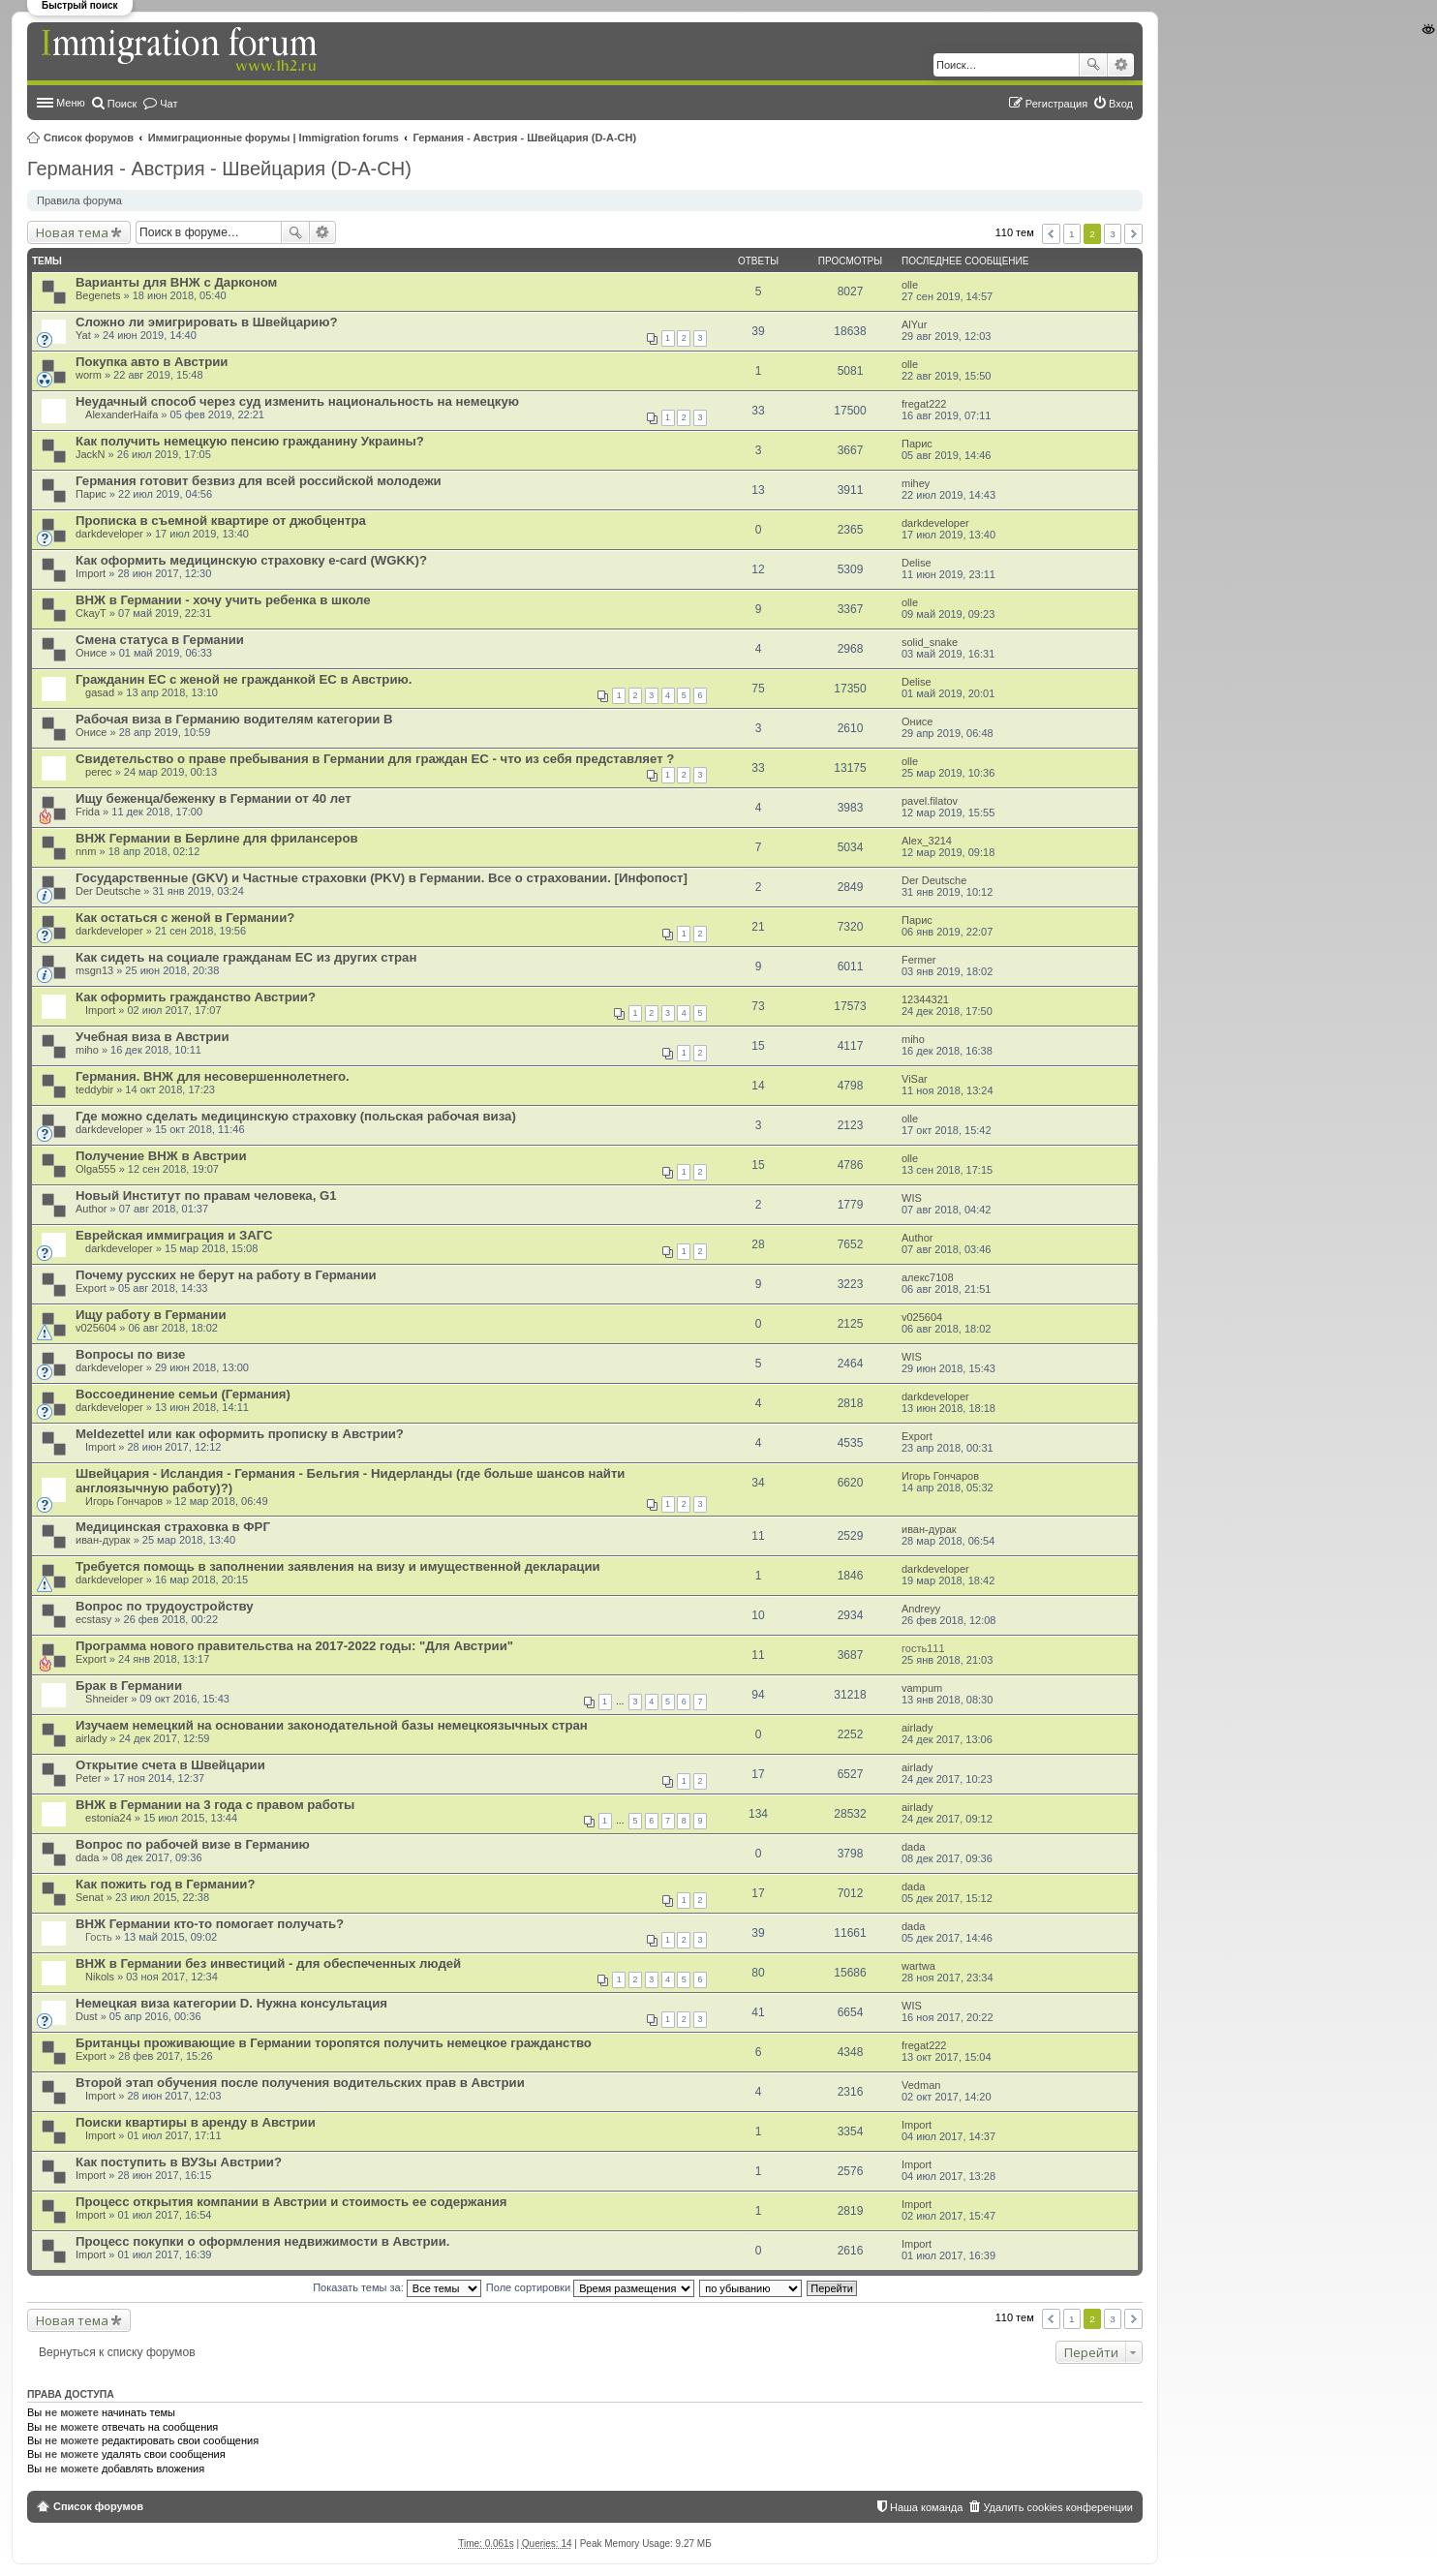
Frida (88, 811)
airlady (91, 1738)
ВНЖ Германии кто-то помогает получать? (210, 1924)
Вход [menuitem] (1121, 103)
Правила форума (79, 200)
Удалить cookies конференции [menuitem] (1058, 2507)
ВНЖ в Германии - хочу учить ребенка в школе (223, 600)
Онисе (91, 653)
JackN (91, 454)
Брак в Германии (129, 1685)
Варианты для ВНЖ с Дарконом (176, 282)
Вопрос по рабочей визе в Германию (193, 1844)
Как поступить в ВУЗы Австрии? (179, 2162)
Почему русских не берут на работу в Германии (226, 1275)
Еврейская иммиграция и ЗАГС (174, 1235)
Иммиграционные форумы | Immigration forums (273, 137)
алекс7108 (928, 1277)
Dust (87, 2016)
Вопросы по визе (130, 1354)
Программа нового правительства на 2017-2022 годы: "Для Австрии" (294, 1646)
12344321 (925, 999)
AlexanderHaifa (121, 414)
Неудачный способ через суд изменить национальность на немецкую (297, 401)
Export (91, 1288)
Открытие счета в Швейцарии (170, 1765)
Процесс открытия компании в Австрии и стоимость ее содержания (291, 2201)
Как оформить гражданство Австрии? (196, 997)
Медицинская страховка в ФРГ (173, 1526)
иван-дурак (103, 1540)
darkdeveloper (109, 533)
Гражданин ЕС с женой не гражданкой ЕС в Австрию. (244, 679)
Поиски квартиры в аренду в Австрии (196, 2122)
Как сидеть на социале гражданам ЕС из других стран (246, 957)
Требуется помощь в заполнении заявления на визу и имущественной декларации (338, 1566)
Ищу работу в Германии (151, 1314)
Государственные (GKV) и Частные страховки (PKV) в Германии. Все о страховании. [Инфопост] (382, 878)
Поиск (1093, 65)
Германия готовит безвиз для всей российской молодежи (259, 481)
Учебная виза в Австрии (152, 1036)
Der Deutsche (108, 891)
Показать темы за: (397, 2287)
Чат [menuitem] (168, 103)
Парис (917, 443)
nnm (86, 851)
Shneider (106, 1698)
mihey (916, 483)
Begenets (98, 295)
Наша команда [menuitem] (926, 2507)
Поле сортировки (590, 2287)
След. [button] (1133, 234)
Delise (917, 562)
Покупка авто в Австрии (152, 361)
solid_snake (930, 642)
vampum (922, 1688)
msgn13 (94, 970)
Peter (88, 1778)
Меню (70, 102)
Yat (83, 335)
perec (98, 772)
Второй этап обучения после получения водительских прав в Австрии (300, 2082)
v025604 (96, 1328)
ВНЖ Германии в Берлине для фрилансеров (217, 838)
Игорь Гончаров (124, 1501)
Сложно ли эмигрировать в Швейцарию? (207, 322)
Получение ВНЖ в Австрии (161, 1156)
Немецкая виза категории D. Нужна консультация (231, 2003)
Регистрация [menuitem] (1056, 103)
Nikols (99, 1976)
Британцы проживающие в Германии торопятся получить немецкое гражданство (334, 2043)
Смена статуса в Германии (160, 639)
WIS (912, 1198)
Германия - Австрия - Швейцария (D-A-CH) (525, 137)
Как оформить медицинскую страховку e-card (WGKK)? (251, 560)
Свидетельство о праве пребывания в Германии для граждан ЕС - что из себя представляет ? (375, 758)
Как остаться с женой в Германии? (185, 917)
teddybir (94, 1089)
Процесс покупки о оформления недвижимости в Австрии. (262, 2241)
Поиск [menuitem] (122, 103)
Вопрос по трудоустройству (165, 1606)
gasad (99, 692)
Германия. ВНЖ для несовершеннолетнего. (213, 1076)
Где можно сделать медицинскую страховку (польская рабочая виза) (296, 1116)
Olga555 (96, 1169)
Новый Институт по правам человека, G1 (206, 1195)
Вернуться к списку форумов (117, 2352)
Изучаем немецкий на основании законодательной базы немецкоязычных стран (332, 1725)
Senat (90, 1897)
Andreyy (921, 1608)
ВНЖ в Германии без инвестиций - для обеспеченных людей (268, 1963)
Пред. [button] (1051, 234)
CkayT (91, 613)
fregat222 (924, 404)
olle (910, 285)
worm (89, 375)
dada (87, 1857)
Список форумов (89, 137)
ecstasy (93, 1619)
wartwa (918, 1966)
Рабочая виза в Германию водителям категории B (234, 719)
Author (91, 1208)
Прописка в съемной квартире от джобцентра (221, 520)
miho (87, 1050)
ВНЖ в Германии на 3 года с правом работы (215, 1804)
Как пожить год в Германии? (166, 1884)
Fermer (918, 960)
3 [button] (1113, 234)
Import (91, 573)
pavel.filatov (930, 801)
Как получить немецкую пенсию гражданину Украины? (250, 441)
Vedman (921, 2085)
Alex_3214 (927, 840)
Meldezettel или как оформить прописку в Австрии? (240, 1433)
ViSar (915, 1079)
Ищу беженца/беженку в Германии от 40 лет (214, 798)
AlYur (914, 324)
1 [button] (1072, 234)
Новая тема (72, 232)
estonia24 (108, 1818)
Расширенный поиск (1121, 65)
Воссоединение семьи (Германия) (183, 1394)
